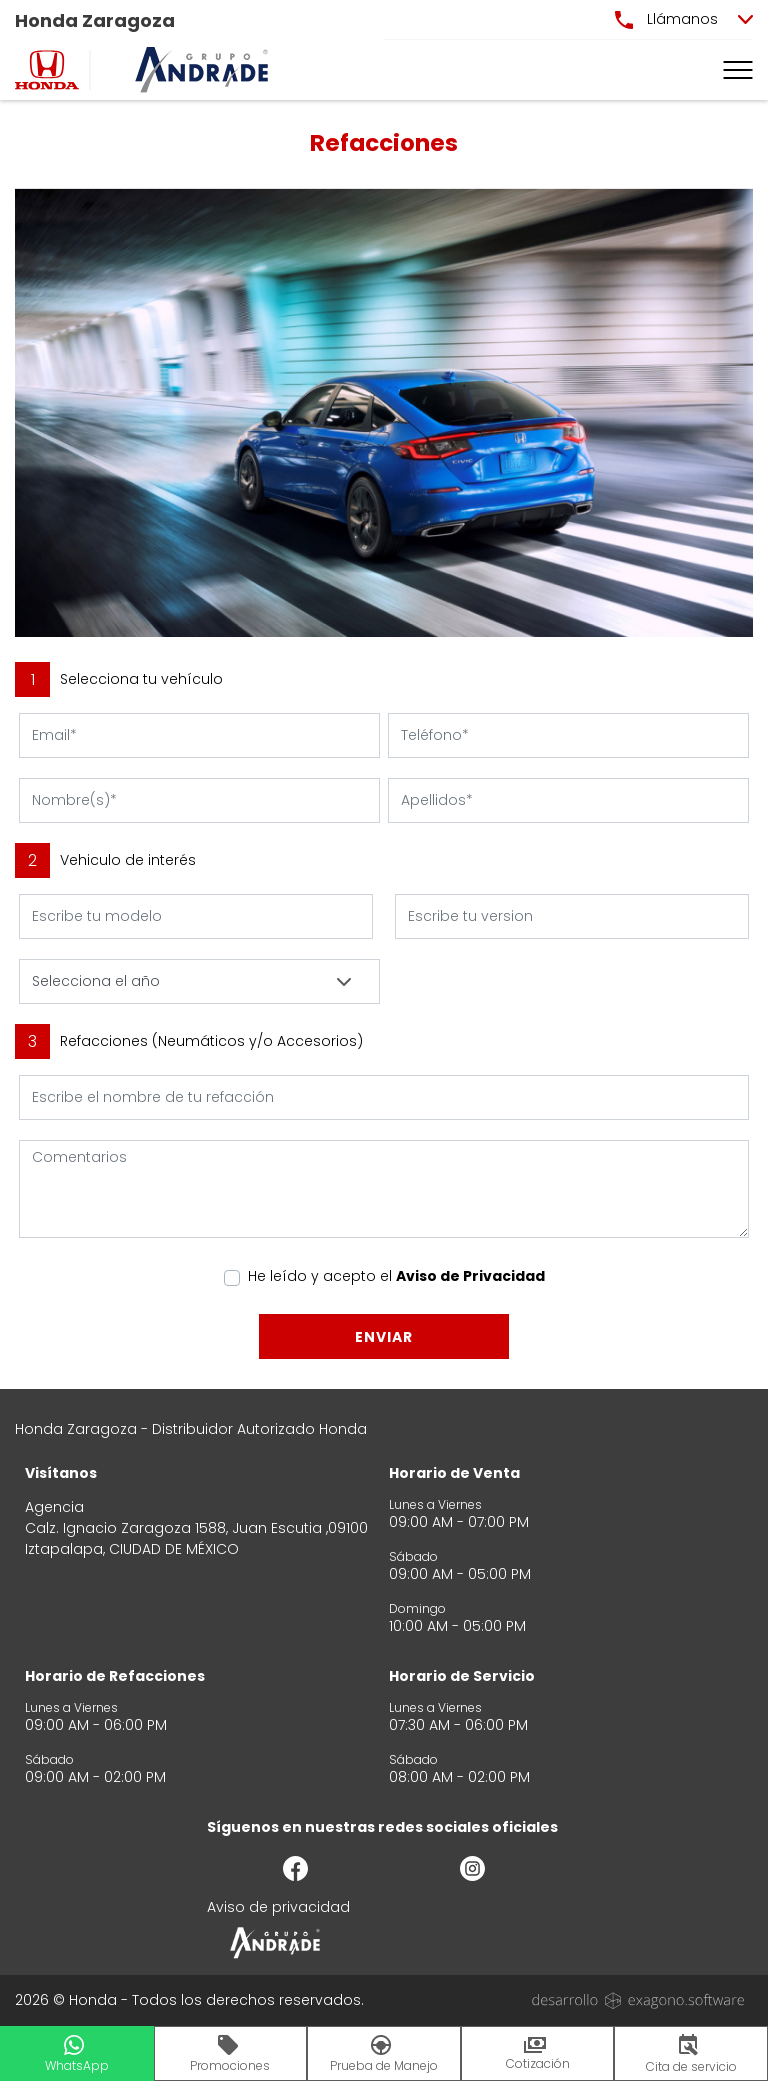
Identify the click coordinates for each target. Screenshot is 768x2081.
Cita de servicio (691, 2054)
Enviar (384, 1337)
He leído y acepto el (396, 1276)
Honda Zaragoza (95, 20)
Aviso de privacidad (278, 1907)
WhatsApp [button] (77, 2054)
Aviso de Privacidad (470, 1276)
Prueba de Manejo (384, 2054)
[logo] (47, 70)
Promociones (230, 2054)
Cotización (538, 2054)
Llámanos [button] (666, 19)
